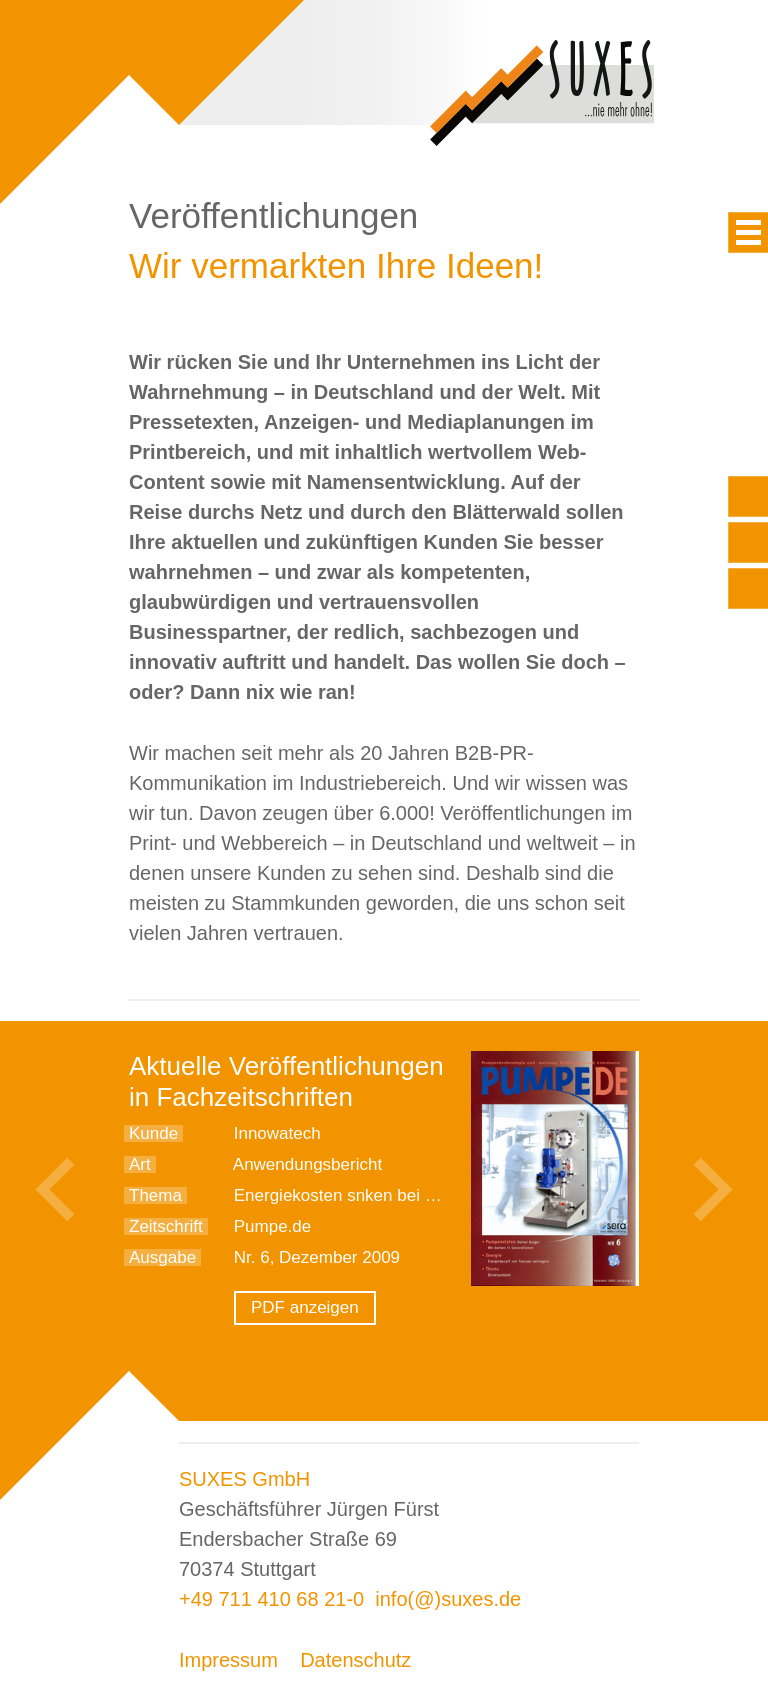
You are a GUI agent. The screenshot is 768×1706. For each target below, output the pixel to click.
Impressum (228, 1660)
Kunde (153, 1133)
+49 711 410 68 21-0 (271, 1599)
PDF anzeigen (305, 1307)
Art (140, 1164)
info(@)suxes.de (448, 1599)
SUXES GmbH (244, 1479)
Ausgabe (162, 1257)
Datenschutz (355, 1660)
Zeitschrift (166, 1226)
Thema (155, 1195)
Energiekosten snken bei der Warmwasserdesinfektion (438, 1195)
